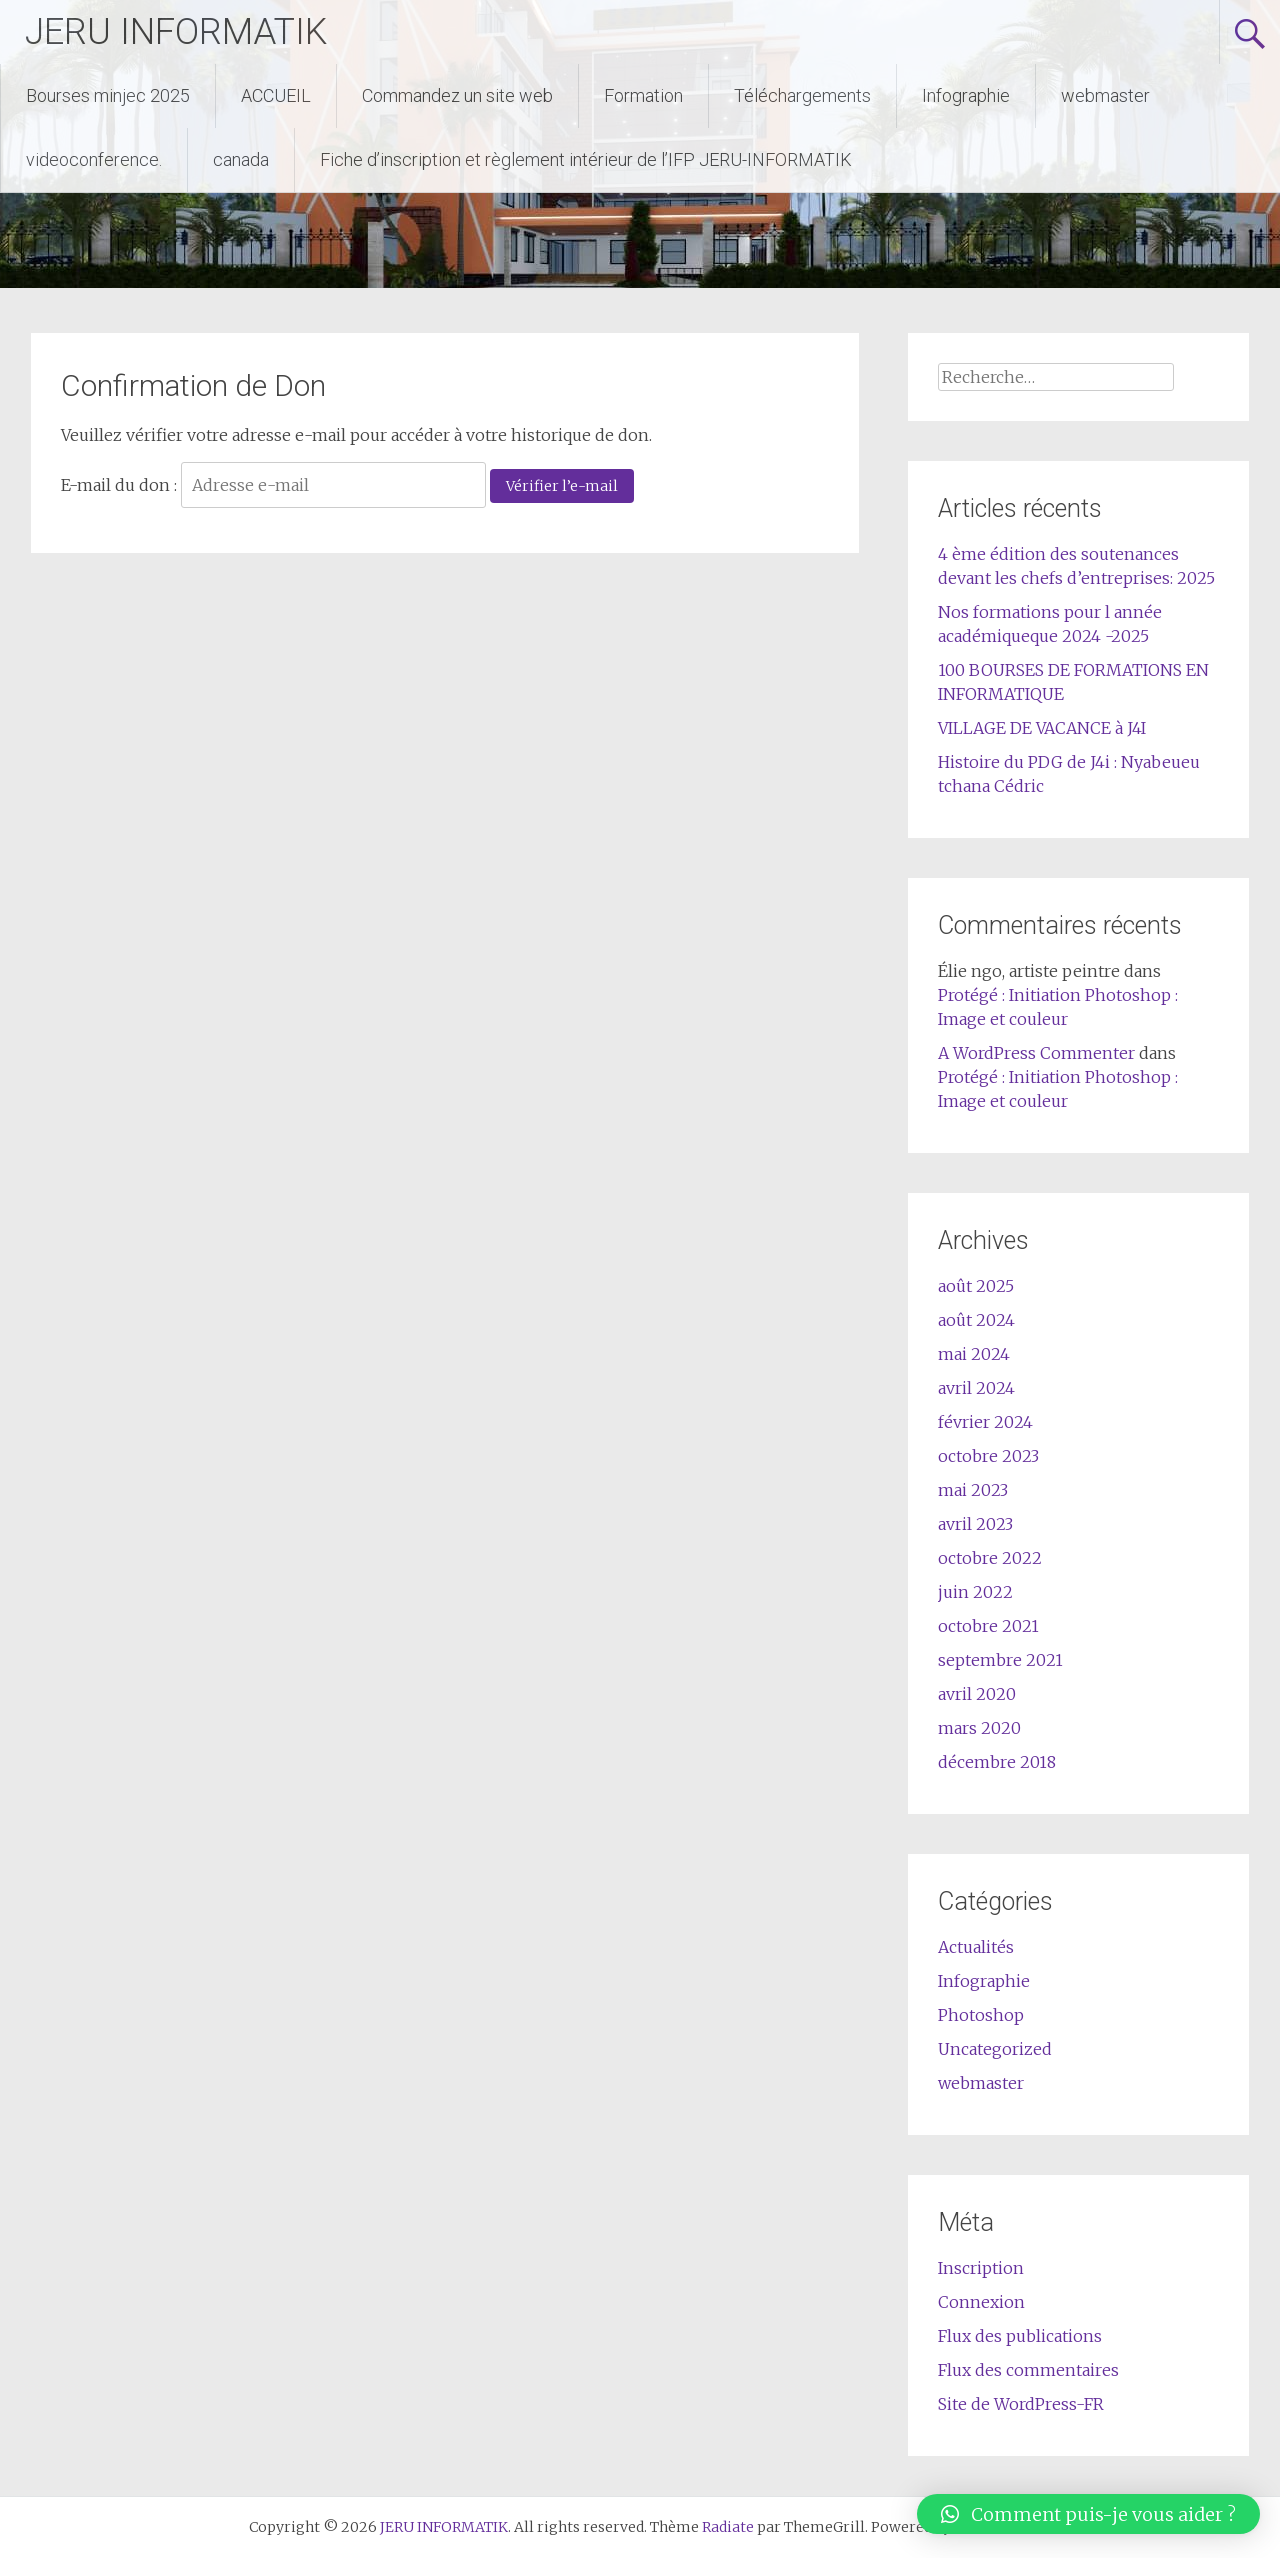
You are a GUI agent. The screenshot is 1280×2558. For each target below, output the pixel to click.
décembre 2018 (997, 1762)
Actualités (976, 1947)
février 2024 (985, 1422)
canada (241, 159)
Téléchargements (802, 95)
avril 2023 (975, 1524)
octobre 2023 (988, 1456)
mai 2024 (974, 1354)
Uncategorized (995, 2049)
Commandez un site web (457, 95)
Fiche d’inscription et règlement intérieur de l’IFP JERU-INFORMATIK (586, 159)
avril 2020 (977, 1694)
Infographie (966, 95)
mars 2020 (979, 1728)
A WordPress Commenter (1036, 1053)
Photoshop (981, 2015)
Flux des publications (1020, 2336)
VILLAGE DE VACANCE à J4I (1042, 728)
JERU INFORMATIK (176, 32)
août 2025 (976, 1286)
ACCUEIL (276, 95)
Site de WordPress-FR (1021, 2404)
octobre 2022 (990, 1558)
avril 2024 (976, 1388)
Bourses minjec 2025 (108, 95)
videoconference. (94, 159)
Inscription (981, 2268)
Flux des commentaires (1028, 2370)
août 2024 (976, 1320)
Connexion (981, 2302)
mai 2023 (973, 1490)
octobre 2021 (988, 1626)
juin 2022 (975, 1592)
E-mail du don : (119, 485)
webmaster (1105, 95)
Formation (643, 95)
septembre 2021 (1000, 1660)
